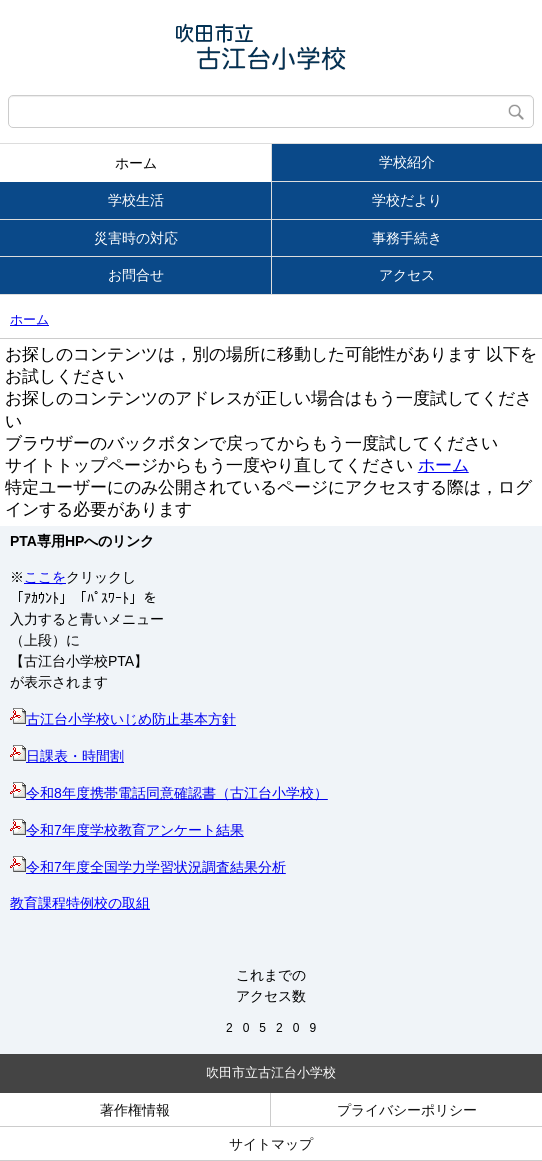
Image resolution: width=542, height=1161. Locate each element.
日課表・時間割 (67, 756)
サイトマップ (271, 1144)
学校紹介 (407, 162)
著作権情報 (135, 1110)
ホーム (136, 163)
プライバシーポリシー (407, 1110)
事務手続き (407, 238)
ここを (45, 577)
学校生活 (136, 200)
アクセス (407, 275)
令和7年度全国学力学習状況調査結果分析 (148, 867)
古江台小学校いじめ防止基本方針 (123, 719)
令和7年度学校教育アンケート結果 (127, 830)
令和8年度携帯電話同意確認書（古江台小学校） (169, 793)
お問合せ (136, 275)
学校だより (407, 200)
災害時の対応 (136, 238)
